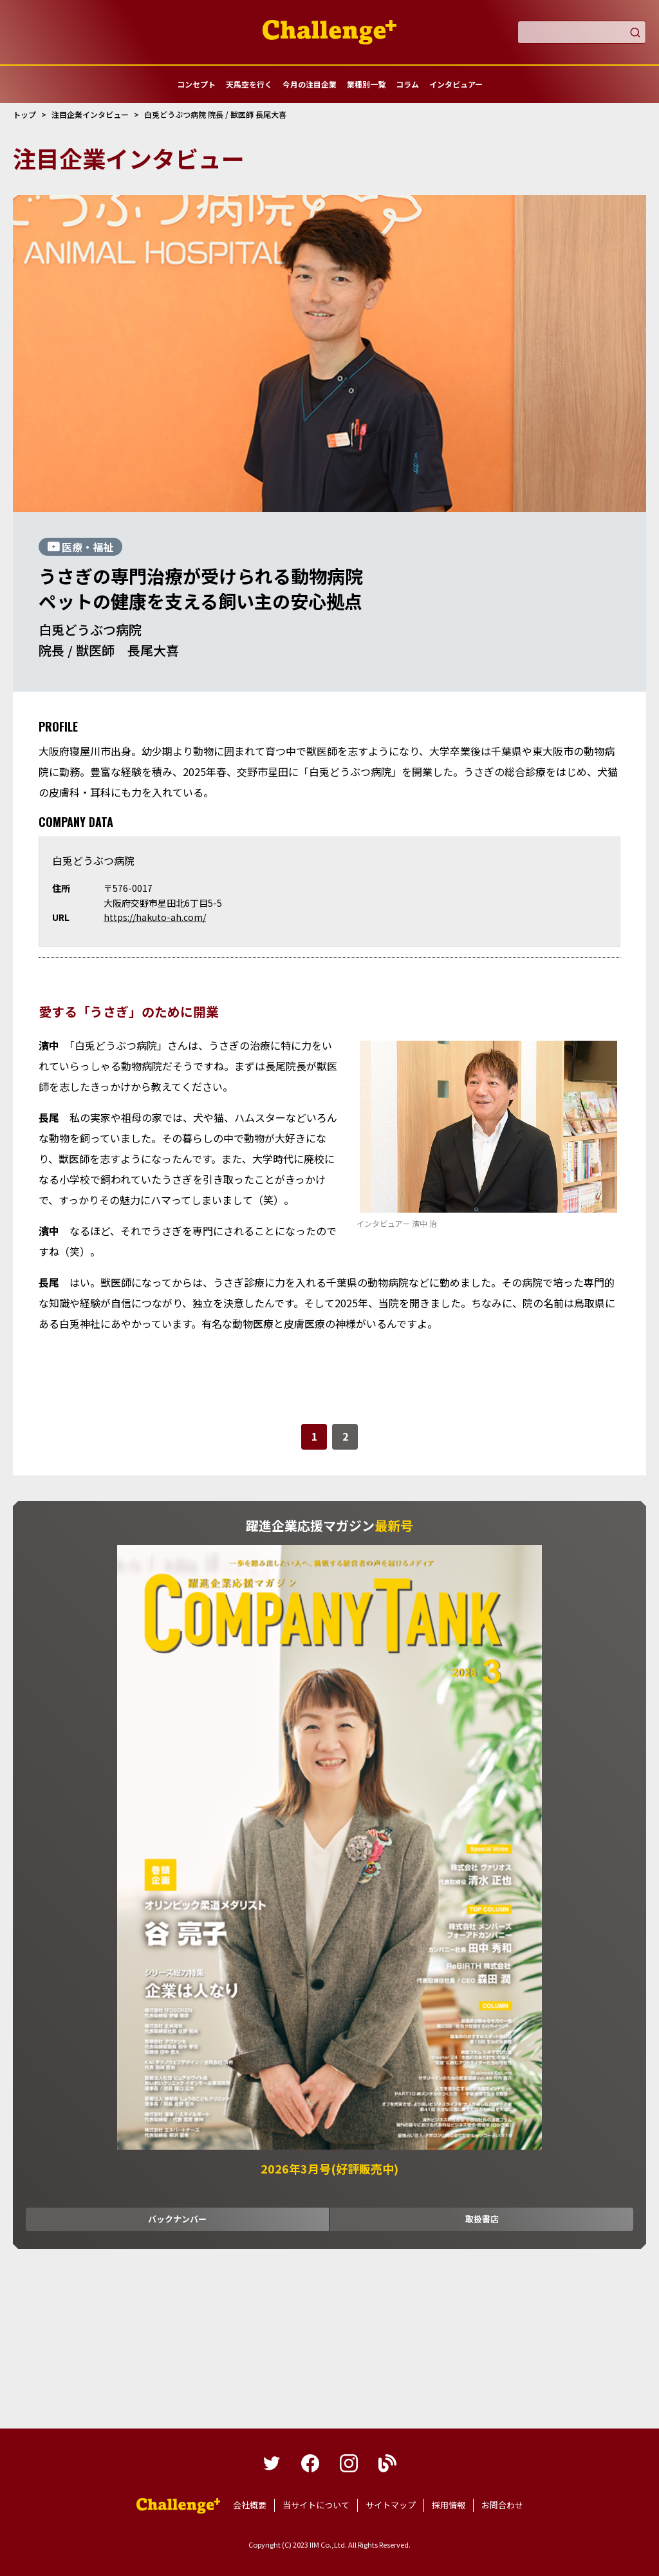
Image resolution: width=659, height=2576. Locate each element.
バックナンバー (177, 2219)
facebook (310, 2463)
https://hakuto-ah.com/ (155, 917)
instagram (349, 2463)
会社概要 (249, 2505)
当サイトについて (316, 2505)
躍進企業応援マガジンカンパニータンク (178, 2506)
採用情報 (448, 2505)
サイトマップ (391, 2505)
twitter (272, 2463)
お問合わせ (502, 2505)
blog (387, 2463)
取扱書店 (482, 2219)
